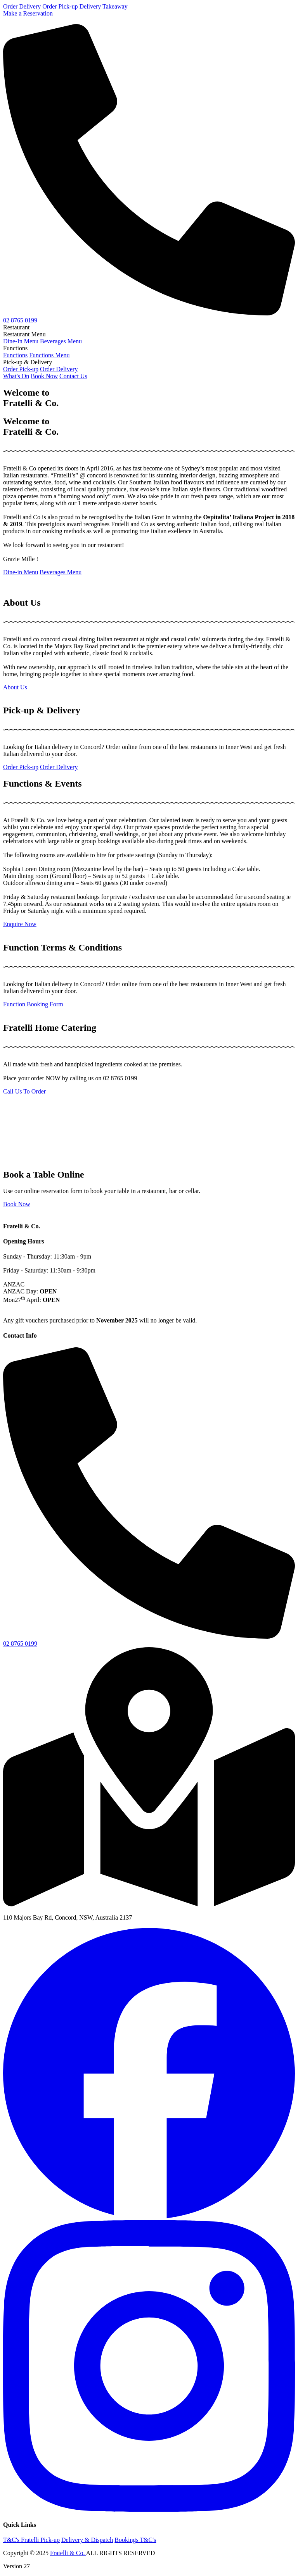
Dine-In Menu (20, 341)
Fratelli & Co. (68, 2553)
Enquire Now (19, 924)
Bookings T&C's (135, 2539)
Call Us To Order (24, 1091)
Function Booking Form (33, 1004)
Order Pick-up (60, 6)
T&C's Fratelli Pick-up (31, 2539)
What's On (16, 376)
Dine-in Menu (20, 572)
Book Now (44, 376)
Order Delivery (22, 6)
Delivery (90, 6)
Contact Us (73, 376)
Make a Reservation (28, 13)
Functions (15, 355)
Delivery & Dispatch (87, 2539)
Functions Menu (49, 355)
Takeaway (115, 6)
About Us (15, 687)
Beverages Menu (61, 341)
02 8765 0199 (20, 320)
